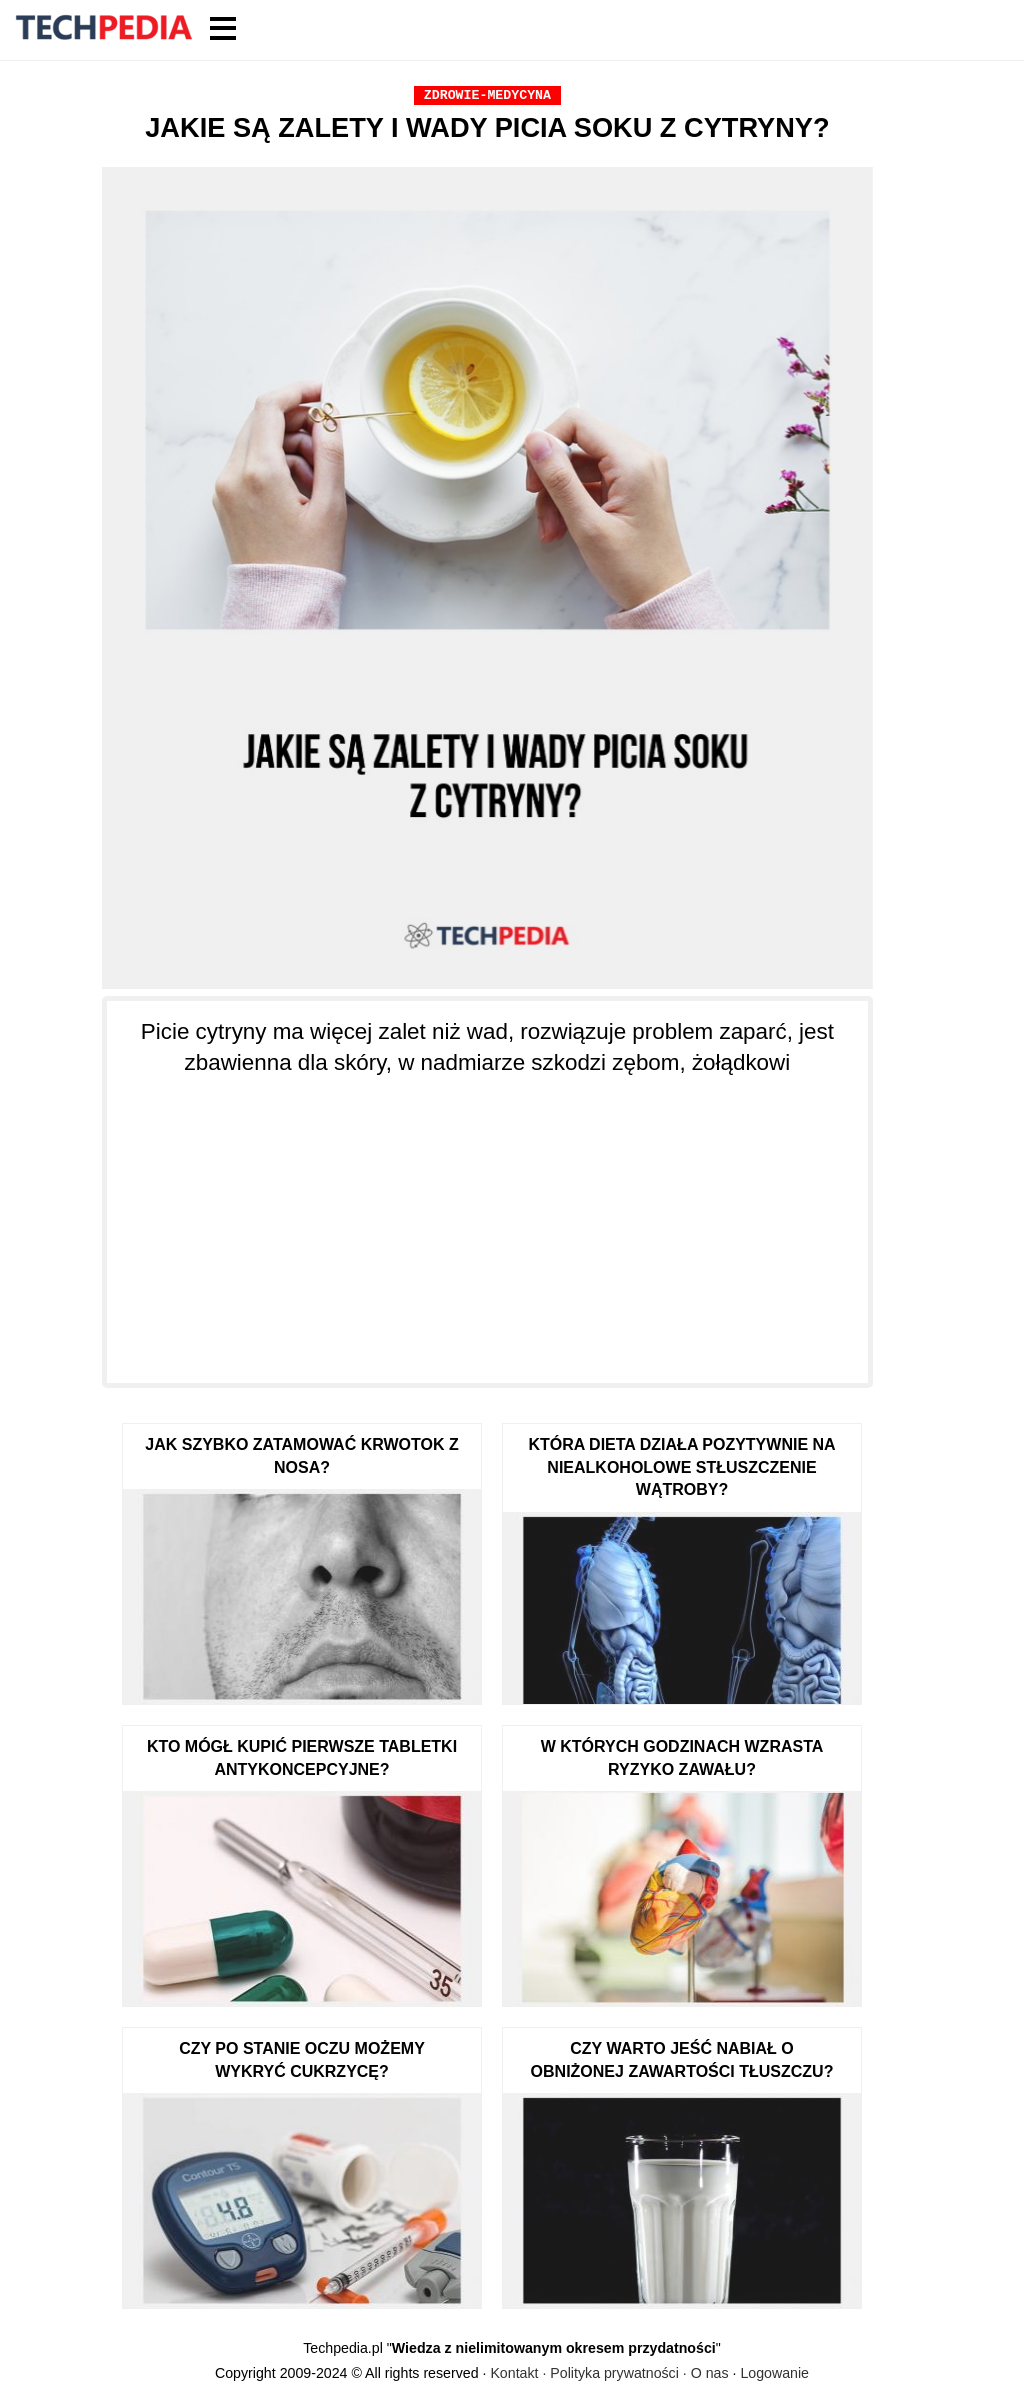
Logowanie (774, 2373)
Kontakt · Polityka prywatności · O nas (609, 2373)
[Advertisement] (487, 1218)
